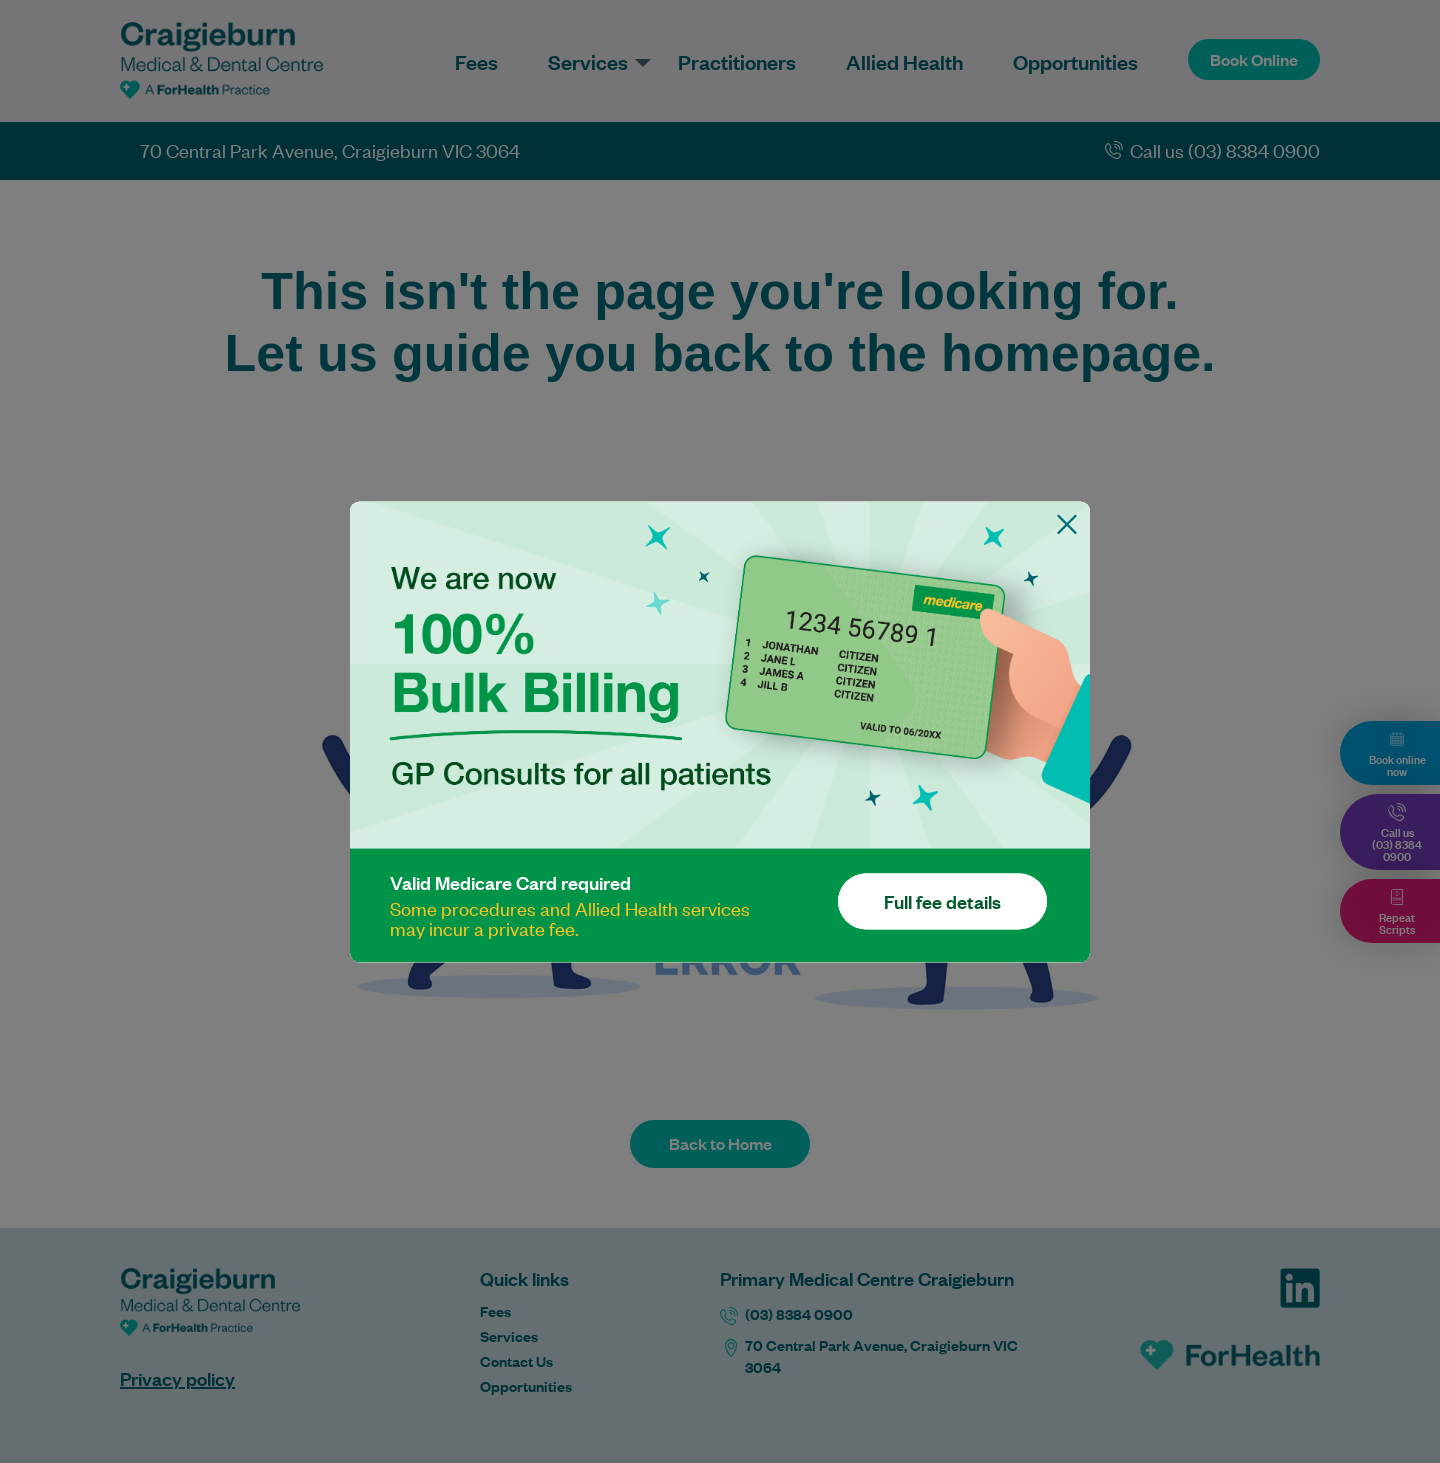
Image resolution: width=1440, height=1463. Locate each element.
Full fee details (942, 901)
